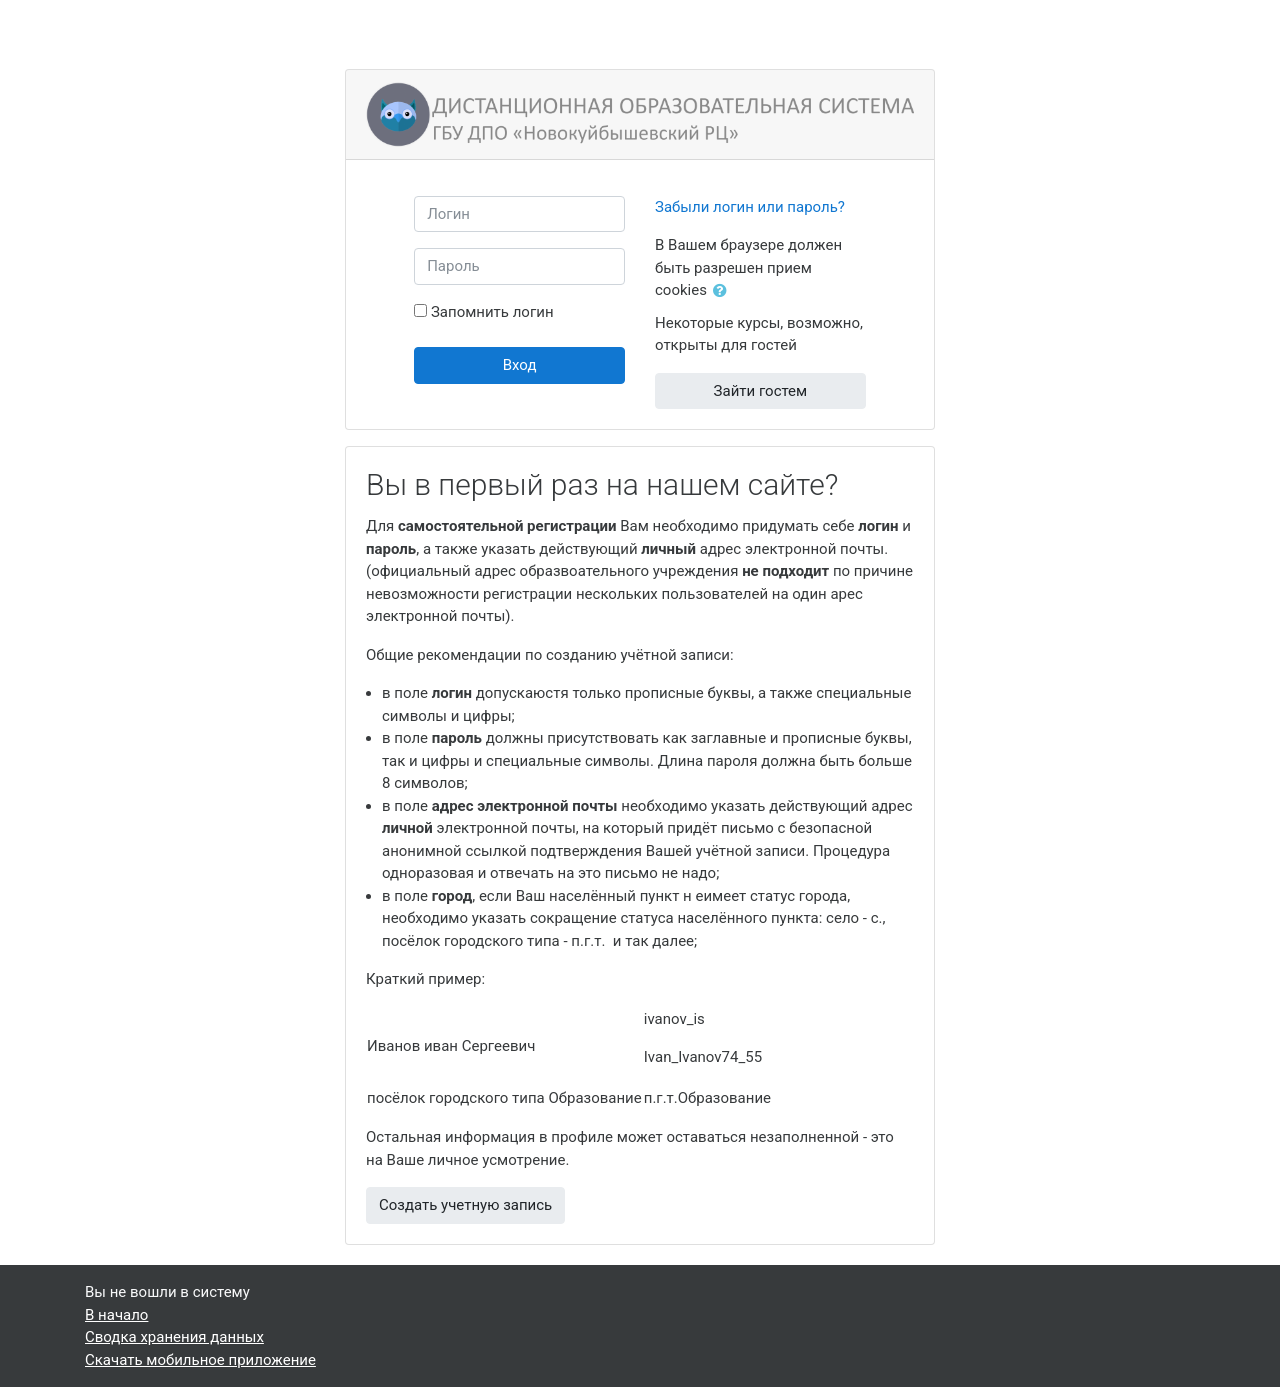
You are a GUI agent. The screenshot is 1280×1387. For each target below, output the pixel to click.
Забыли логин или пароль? (750, 207)
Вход (520, 365)
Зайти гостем (761, 391)
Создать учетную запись (465, 1205)
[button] (724, 291)
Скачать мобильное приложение (200, 1360)
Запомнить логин (492, 312)
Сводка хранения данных (174, 1337)
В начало (116, 1315)
